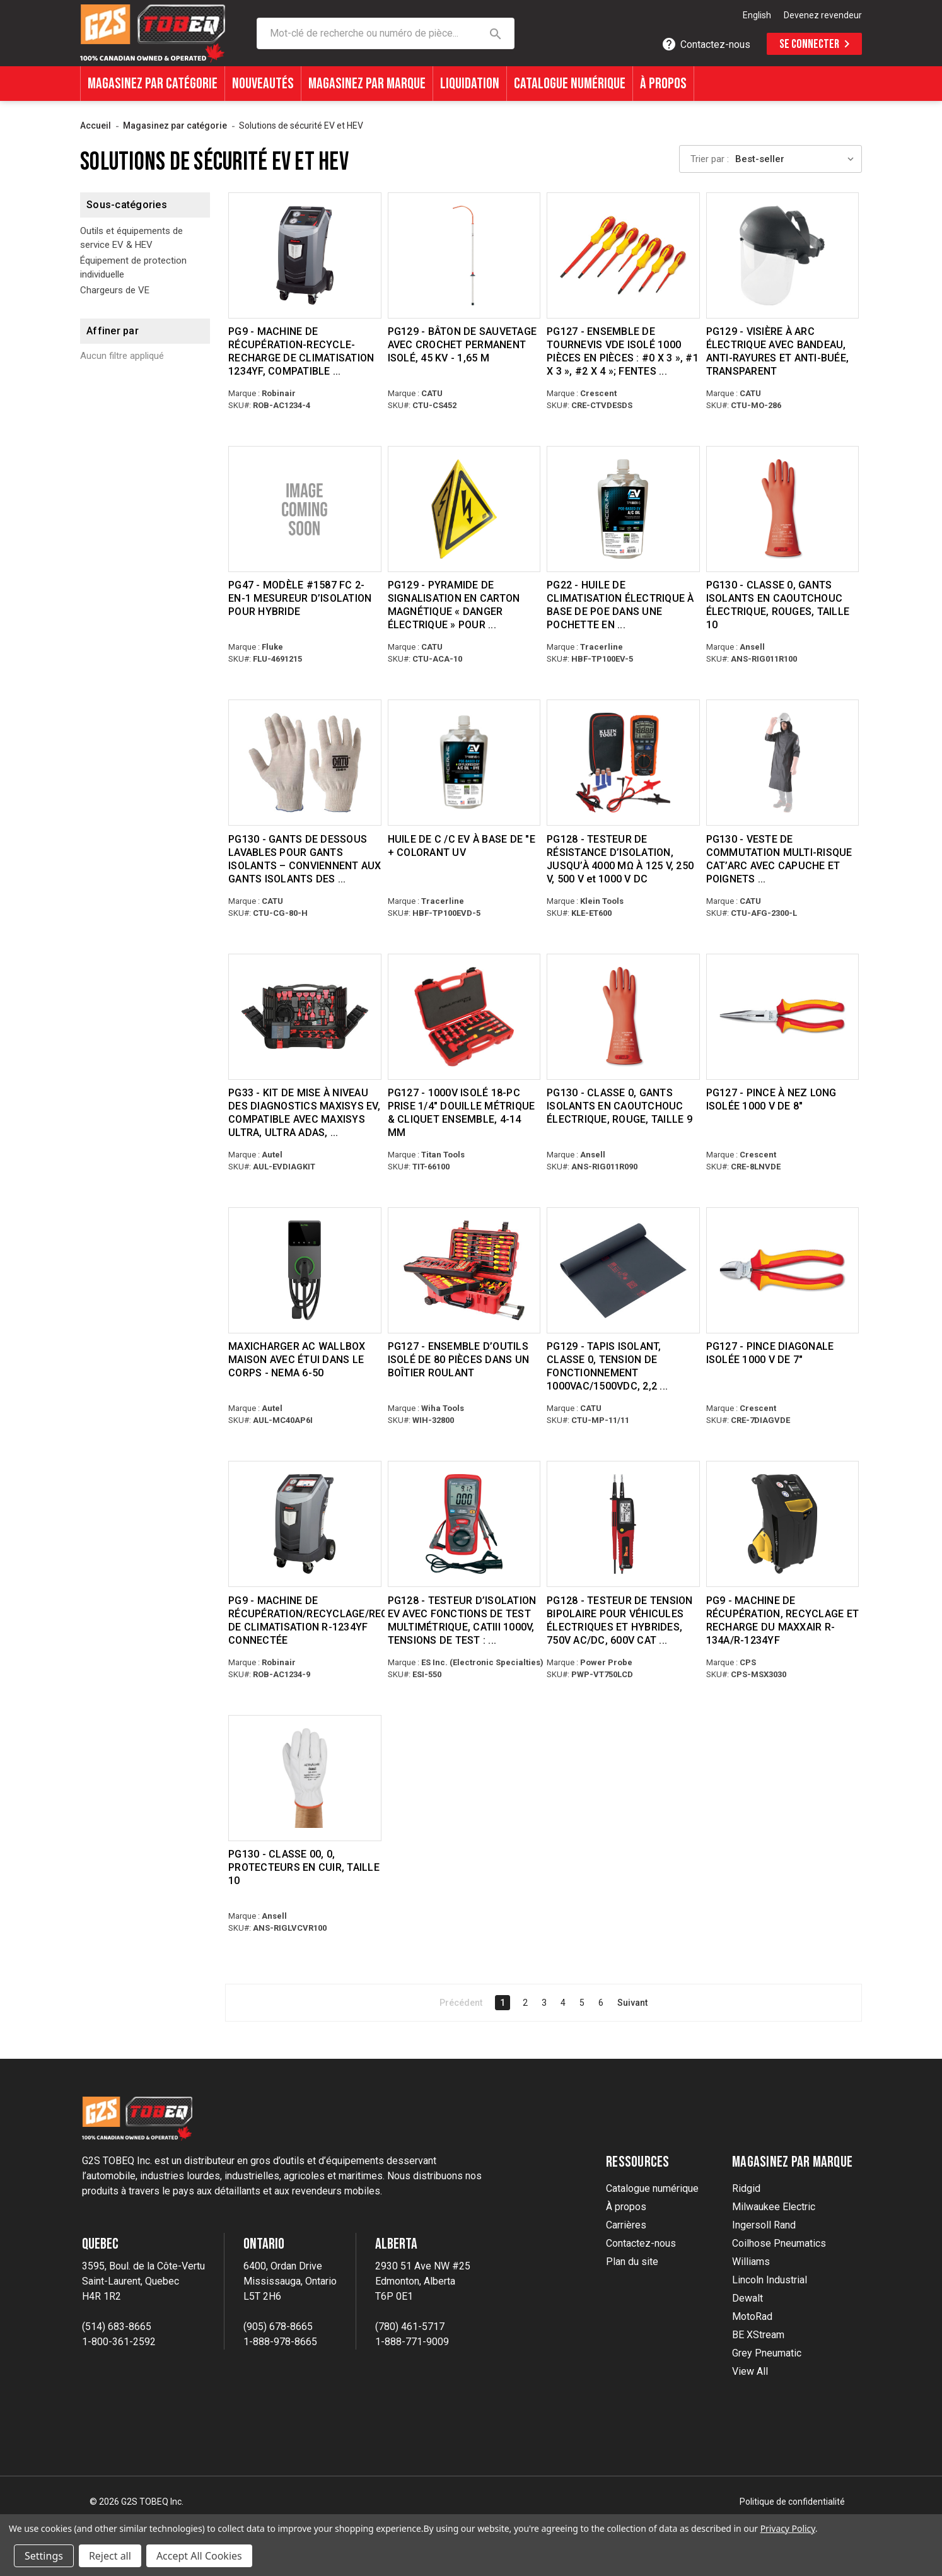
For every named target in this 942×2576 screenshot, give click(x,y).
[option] (757, 16)
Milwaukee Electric (773, 2205)
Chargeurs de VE (114, 290)
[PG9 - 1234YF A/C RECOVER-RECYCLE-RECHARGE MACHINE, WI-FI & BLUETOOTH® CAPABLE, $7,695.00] (304, 255)
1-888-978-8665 (280, 2340)
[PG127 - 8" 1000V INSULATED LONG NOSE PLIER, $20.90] (782, 1016)
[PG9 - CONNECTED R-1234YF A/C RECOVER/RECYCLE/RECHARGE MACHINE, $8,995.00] (304, 1523)
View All (750, 2370)
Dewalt (747, 2297)
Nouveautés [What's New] (263, 83)
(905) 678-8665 (278, 2325)
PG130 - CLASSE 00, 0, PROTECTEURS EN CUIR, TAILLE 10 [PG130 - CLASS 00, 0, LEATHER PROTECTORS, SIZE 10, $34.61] (304, 1866)
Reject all (110, 2556)
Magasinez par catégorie (153, 83)
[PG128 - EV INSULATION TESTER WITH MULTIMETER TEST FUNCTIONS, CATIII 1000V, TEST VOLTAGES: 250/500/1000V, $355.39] (464, 1523)
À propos (626, 2205)
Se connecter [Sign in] (816, 44)
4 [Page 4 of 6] (563, 2001)
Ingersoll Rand (764, 2224)
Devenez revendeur (823, 15)
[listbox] (798, 159)
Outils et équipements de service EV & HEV (131, 238)
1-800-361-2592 (119, 2340)
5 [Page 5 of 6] (581, 2001)
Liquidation (469, 83)
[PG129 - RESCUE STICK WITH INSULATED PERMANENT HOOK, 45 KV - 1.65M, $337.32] (464, 255)
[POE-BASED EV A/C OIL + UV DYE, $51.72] (464, 762)
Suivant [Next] (632, 2001)
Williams (751, 2260)
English (757, 15)
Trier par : (709, 159)
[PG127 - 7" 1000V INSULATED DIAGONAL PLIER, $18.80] (782, 1270)
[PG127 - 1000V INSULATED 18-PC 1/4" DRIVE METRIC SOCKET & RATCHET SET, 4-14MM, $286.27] (464, 1016)
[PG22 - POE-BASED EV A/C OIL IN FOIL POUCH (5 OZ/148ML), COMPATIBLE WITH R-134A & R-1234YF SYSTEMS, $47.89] (623, 509)
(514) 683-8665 (116, 2325)
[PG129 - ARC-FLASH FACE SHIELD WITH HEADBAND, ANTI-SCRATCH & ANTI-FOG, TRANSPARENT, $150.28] (782, 255)
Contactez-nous (641, 2242)
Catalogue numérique (652, 2187)
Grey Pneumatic (766, 2352)
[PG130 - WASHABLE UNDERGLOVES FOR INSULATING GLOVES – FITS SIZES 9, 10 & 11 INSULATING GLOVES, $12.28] (304, 762)
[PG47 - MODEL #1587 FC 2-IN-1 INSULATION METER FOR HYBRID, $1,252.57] (304, 509)
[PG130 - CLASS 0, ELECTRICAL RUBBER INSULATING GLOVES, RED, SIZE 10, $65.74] (782, 509)
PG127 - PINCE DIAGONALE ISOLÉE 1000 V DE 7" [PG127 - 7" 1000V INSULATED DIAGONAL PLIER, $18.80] (770, 1352)
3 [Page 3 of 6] (544, 2001)
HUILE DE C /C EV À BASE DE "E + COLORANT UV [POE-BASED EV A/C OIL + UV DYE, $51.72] (461, 845)
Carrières (626, 2224)
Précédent (460, 2001)
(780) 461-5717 (410, 2325)
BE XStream (758, 2333)
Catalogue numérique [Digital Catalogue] (569, 83)
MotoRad (752, 2315)
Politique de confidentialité (792, 2500)
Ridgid (746, 2187)
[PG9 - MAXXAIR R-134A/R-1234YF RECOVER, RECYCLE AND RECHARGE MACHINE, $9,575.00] (782, 1523)
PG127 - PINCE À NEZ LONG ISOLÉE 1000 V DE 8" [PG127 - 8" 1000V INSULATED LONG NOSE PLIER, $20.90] (771, 1098)
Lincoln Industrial (769, 2279)
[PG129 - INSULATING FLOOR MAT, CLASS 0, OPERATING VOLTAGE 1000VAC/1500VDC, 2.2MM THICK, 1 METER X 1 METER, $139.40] (623, 1270)
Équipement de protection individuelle (133, 268)
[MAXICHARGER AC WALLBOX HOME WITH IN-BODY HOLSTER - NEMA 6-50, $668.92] (304, 1270)
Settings (44, 2556)
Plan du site (632, 2260)
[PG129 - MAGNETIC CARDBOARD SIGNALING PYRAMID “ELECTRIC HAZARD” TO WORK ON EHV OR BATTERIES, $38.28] (464, 509)
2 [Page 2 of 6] (525, 2001)
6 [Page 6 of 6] (600, 2001)
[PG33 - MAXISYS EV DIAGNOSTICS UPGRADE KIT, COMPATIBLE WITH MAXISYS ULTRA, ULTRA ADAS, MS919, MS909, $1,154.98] (304, 1016)
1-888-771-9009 (412, 2340)
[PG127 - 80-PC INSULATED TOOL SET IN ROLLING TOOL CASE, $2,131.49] (464, 1270)
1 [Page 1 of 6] (502, 2001)
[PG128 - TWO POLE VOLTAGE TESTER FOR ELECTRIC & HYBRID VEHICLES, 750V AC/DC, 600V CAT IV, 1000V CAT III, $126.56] (623, 1523)
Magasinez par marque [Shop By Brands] (367, 83)
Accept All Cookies (199, 2556)
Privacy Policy (787, 2528)
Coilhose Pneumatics (779, 2242)
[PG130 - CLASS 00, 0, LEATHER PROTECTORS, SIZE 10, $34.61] (304, 1777)
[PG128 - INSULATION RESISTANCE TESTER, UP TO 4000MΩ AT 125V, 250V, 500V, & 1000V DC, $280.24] (623, 762)
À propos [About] (663, 83)
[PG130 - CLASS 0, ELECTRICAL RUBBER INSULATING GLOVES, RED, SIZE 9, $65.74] (623, 1016)
